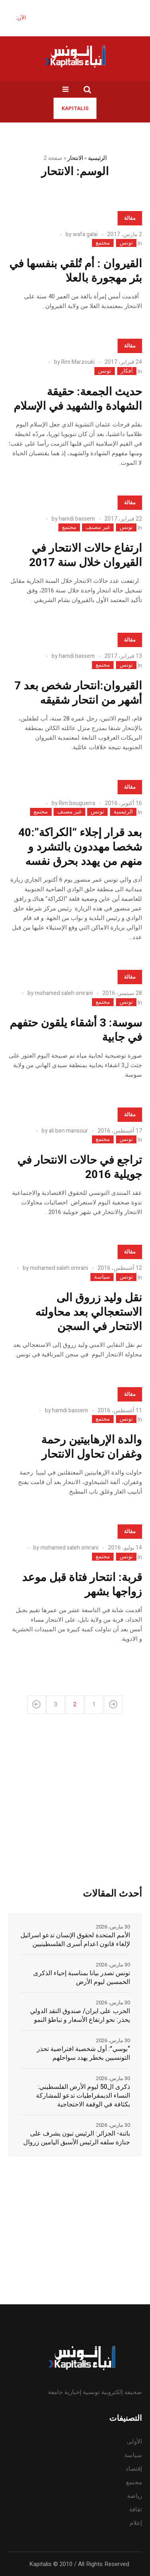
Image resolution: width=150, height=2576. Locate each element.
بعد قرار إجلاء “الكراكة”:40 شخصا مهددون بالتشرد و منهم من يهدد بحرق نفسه (80, 847)
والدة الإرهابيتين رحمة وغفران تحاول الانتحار (91, 1447)
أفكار (127, 371)
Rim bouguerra (77, 803)
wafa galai (85, 234)
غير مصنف (98, 527)
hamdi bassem (77, 519)
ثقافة (135, 2509)
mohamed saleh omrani (64, 993)
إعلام (136, 2523)
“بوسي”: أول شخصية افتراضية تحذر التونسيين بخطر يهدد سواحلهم (83, 2053)
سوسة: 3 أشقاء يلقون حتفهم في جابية (76, 1030)
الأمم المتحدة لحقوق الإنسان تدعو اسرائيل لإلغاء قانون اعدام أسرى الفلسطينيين (75, 1940)
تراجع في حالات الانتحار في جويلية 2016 (79, 1167)
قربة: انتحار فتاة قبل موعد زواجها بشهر (82, 1584)
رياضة (134, 2495)
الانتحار (75, 158)
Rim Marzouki (78, 362)
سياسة (102, 1277)
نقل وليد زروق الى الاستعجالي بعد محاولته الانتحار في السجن (88, 1312)
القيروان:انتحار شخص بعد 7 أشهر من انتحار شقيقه (78, 693)
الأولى (134, 2441)
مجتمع (103, 243)
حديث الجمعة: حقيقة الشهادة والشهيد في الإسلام (78, 399)
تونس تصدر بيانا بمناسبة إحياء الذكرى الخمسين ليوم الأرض (81, 1977)
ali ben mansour (68, 1131)
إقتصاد (134, 2468)
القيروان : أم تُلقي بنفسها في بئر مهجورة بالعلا (75, 271)
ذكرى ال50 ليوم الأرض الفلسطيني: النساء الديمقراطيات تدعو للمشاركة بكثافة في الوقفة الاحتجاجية (83, 2095)
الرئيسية (97, 158)
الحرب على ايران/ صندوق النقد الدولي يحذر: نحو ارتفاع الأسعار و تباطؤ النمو (80, 2015)
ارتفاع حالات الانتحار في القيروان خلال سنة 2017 (85, 555)
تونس (126, 243)
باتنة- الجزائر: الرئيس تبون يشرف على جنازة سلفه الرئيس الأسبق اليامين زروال (76, 2138)
